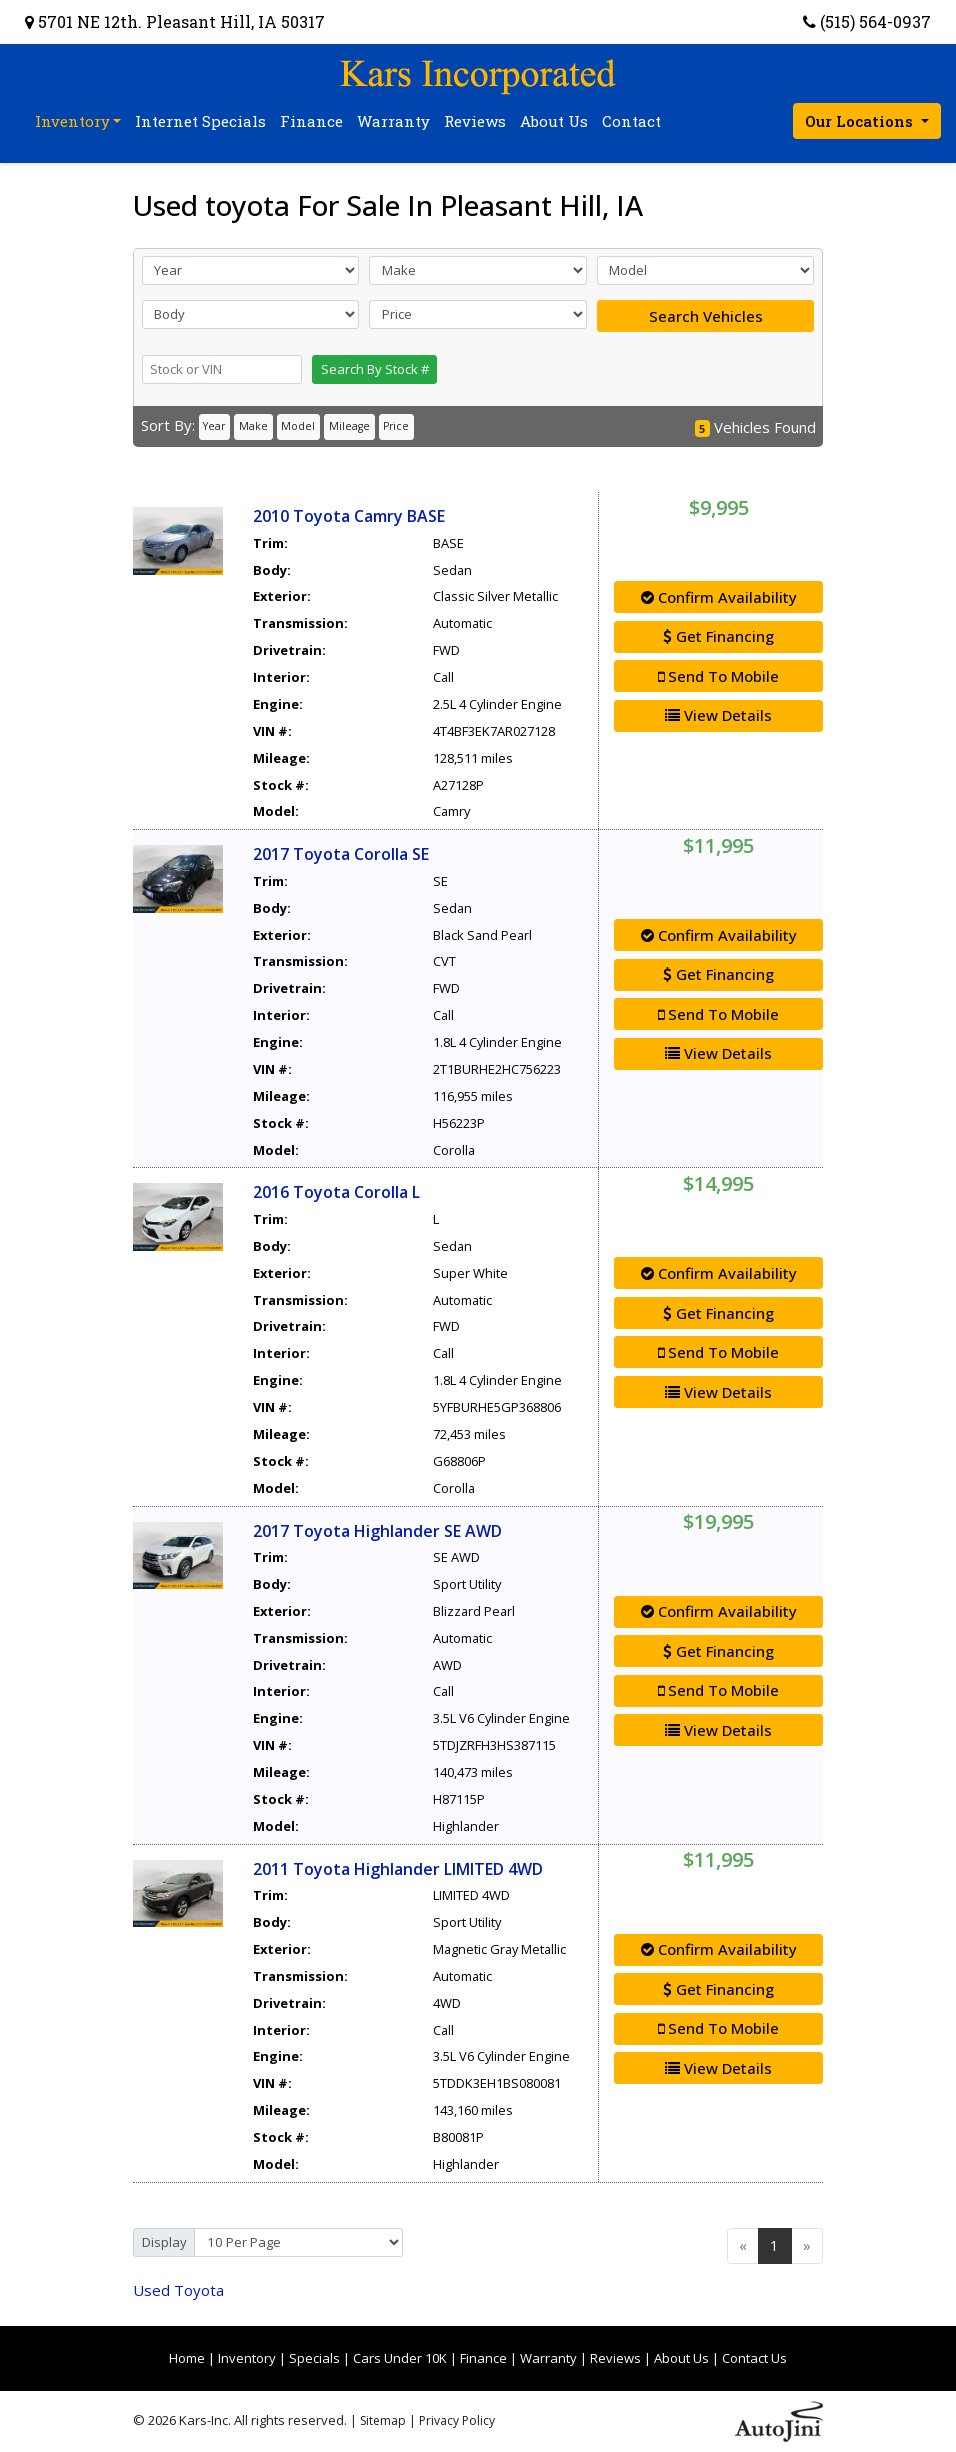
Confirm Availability (719, 597)
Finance (483, 2358)
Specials (314, 2358)
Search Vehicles (706, 316)
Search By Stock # (375, 369)
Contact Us (754, 2358)
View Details (718, 715)
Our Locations (861, 121)
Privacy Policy (457, 2420)
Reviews (615, 2358)
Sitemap (383, 2420)
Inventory (247, 2358)
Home (187, 2358)
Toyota (178, 2290)
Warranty (548, 2358)
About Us (681, 2358)
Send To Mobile (718, 676)
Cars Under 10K (400, 2358)
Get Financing (718, 636)
